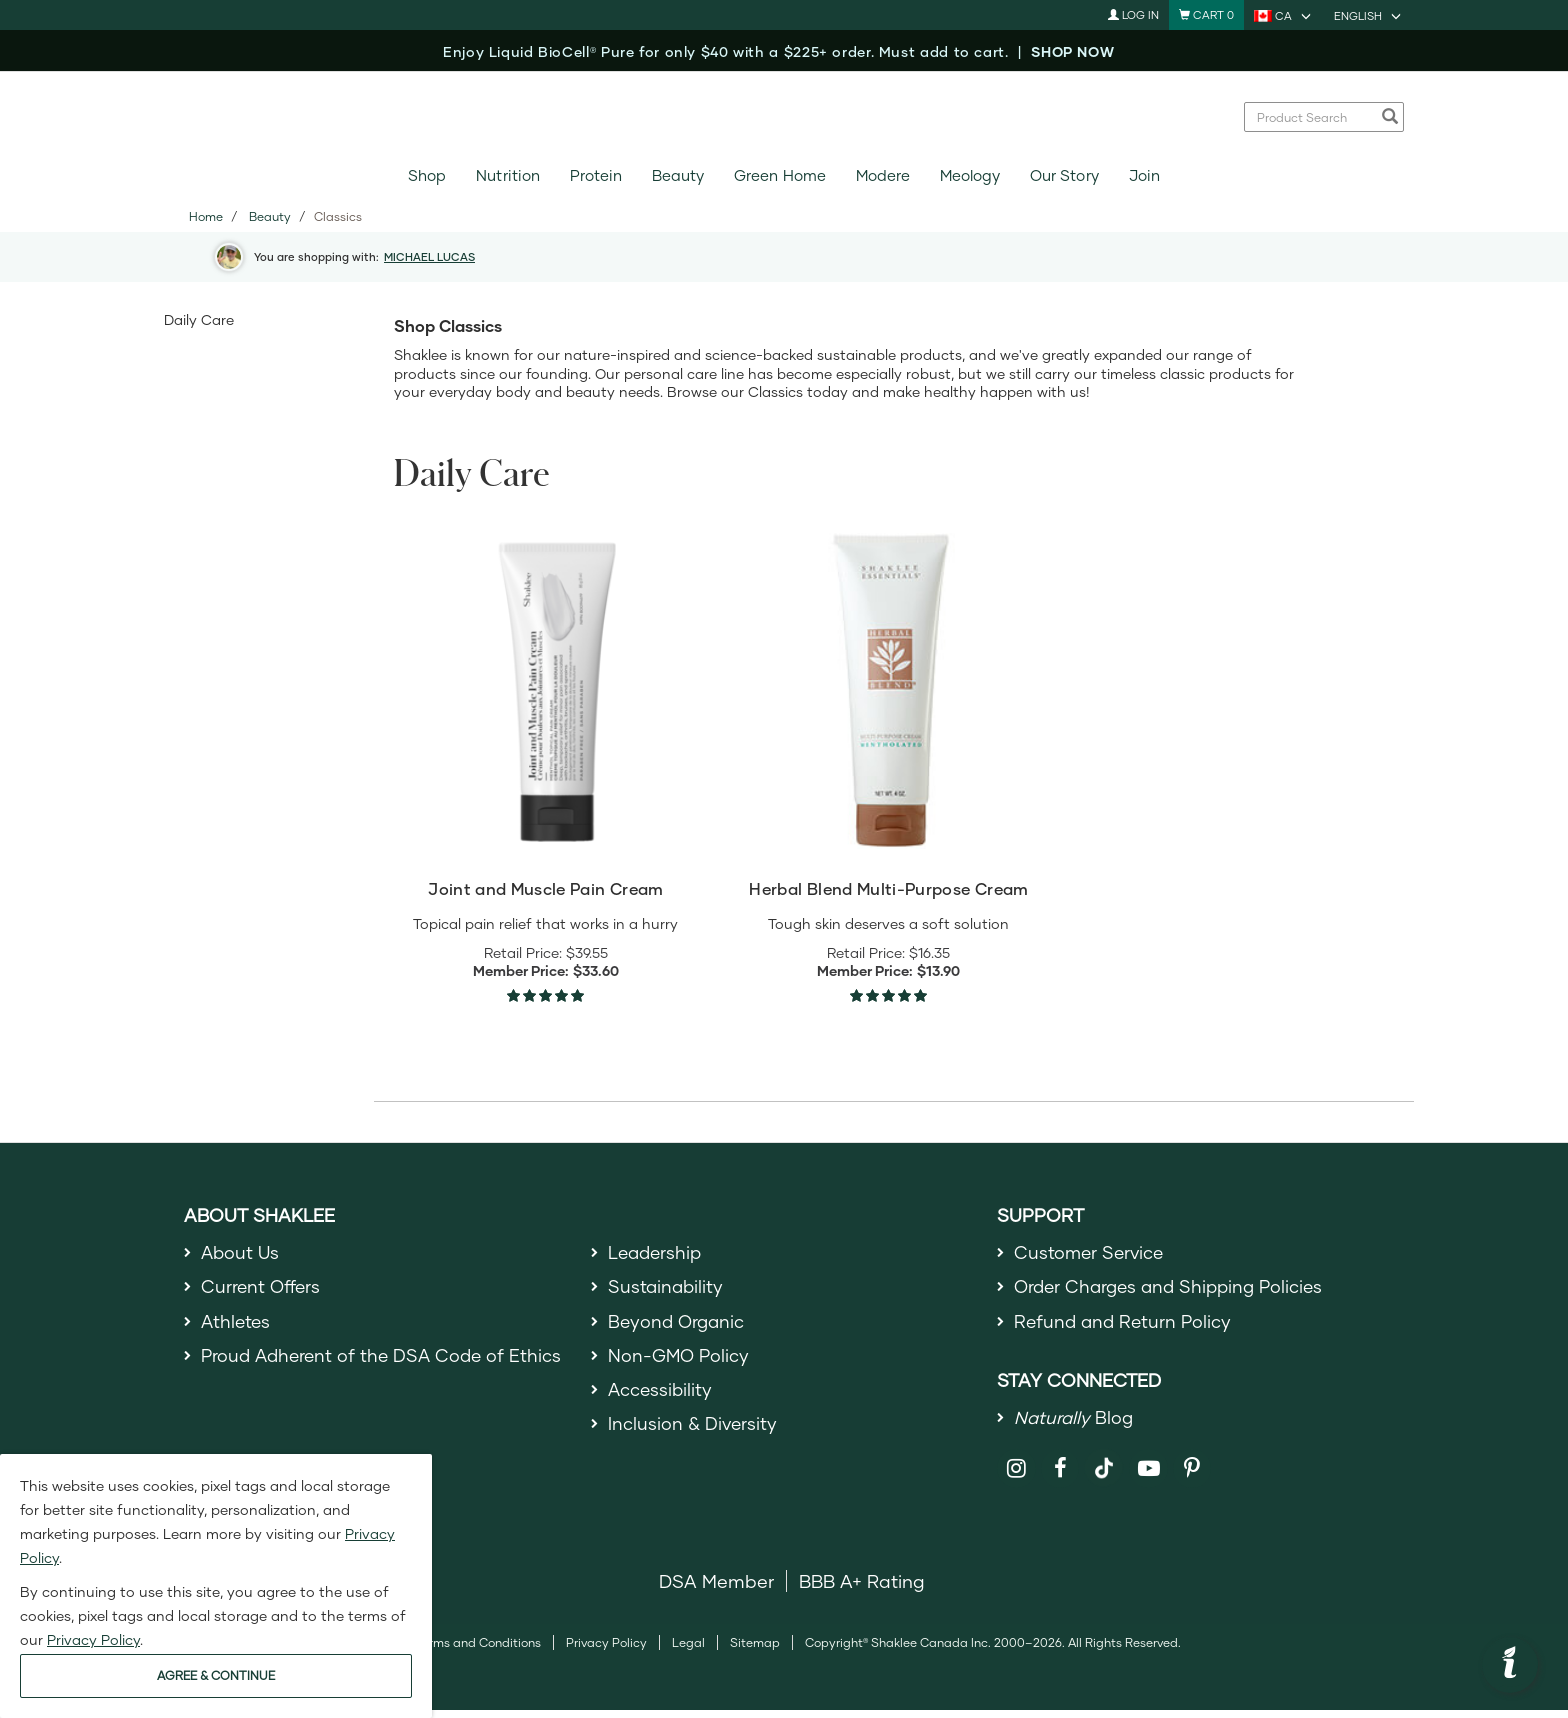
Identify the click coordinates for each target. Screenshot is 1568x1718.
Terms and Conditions (478, 1650)
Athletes (237, 1326)
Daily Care (199, 319)
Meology (970, 175)
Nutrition (507, 175)
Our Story (1064, 175)
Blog (1075, 1424)
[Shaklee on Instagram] (1016, 1476)
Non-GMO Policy (680, 1362)
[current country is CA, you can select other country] (1284, 15)
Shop (427, 175)
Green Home (779, 175)
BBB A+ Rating (862, 1589)
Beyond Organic (678, 1326)
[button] (1510, 1665)
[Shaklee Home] (784, 117)
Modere (883, 175)
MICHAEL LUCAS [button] (429, 256)
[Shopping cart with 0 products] (1206, 15)
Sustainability (667, 1289)
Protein (596, 175)
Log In (1133, 14)
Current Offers (262, 1289)
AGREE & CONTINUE (216, 1675)
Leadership (657, 1253)
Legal (688, 1650)
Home (206, 216)
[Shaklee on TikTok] (1104, 1465)
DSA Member (716, 1589)
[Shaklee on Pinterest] (1192, 1476)
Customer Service (1091, 1253)
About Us (241, 1253)
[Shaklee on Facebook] (1060, 1476)
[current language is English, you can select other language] (1369, 15)
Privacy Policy (606, 1650)
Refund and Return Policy (1125, 1326)
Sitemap (755, 1650)
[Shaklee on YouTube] (1148, 1476)
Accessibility (661, 1398)
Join (1144, 175)
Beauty (678, 175)
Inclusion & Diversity (693, 1435)
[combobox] (1313, 117)
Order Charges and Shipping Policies (1174, 1289)
